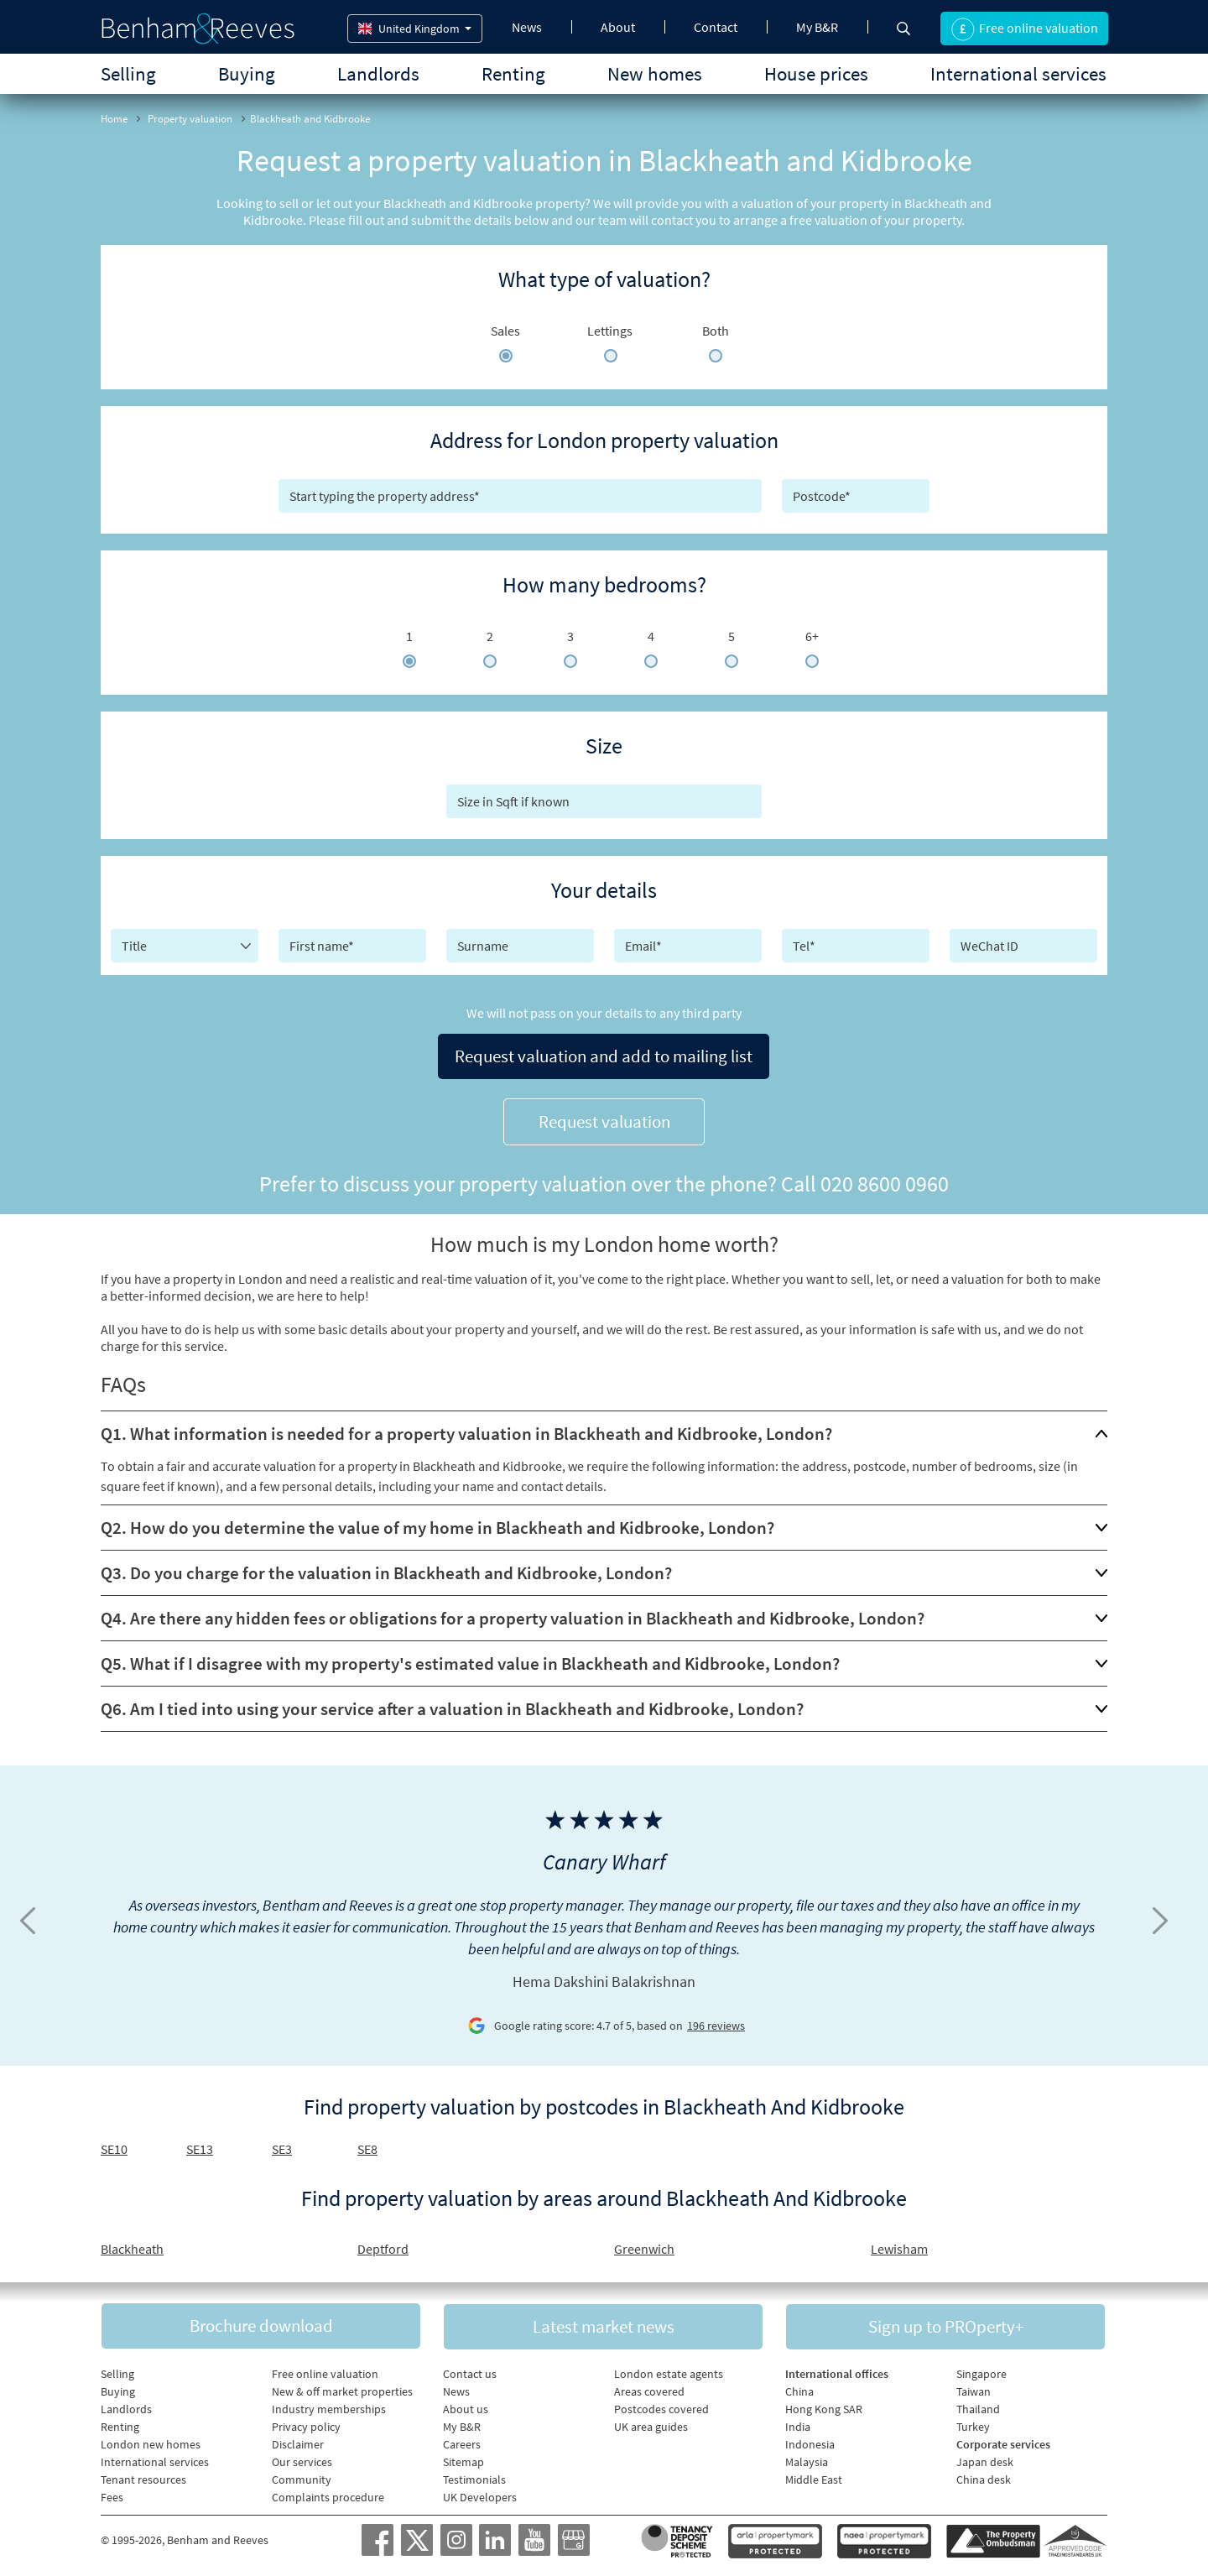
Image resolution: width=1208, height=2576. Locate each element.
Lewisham (899, 2243)
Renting (513, 73)
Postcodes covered (661, 2405)
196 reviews (716, 2021)
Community (301, 2476)
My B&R (817, 26)
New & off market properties (342, 2388)
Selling (128, 73)
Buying (246, 73)
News (527, 26)
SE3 (282, 2143)
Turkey (973, 2423)
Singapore (981, 2370)
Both (715, 330)
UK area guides (651, 2423)
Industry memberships (329, 2405)
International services (1018, 73)
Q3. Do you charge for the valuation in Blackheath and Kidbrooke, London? (386, 1568)
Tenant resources (143, 2476)
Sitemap (463, 2458)
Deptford (383, 2243)
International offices (836, 2370)
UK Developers (480, 2493)
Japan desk (984, 2458)
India (797, 2423)
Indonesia (810, 2440)
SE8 (367, 2143)
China (799, 2388)
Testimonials (474, 2476)
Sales (505, 330)
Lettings (610, 330)
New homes (654, 73)
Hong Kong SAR (823, 2405)
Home (114, 119)
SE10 (114, 2143)
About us (465, 2405)
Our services (302, 2458)
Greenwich (644, 2243)
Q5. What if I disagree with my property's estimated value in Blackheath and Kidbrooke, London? (470, 1658)
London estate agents (668, 2370)
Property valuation (190, 119)
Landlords (378, 73)
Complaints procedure (328, 2493)
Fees (112, 2493)
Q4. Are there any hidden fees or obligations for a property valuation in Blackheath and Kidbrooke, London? (512, 1613)
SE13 (199, 2143)
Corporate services (1003, 2440)
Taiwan (973, 2388)
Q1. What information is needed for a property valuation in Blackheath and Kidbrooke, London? (466, 1428)
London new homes (150, 2440)
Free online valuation (325, 2370)
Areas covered (649, 2388)
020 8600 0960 (884, 1178)
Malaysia (806, 2458)
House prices (816, 73)
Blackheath (132, 2243)
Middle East (813, 2476)
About (618, 26)
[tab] (604, 1428)
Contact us (470, 2370)
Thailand (978, 2405)
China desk (983, 2476)
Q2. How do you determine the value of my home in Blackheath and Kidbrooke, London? (437, 1522)
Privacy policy (306, 2423)
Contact (715, 26)
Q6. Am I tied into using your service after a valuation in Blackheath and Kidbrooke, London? (452, 1703)
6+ (812, 636)
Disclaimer (298, 2440)
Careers (462, 2440)
